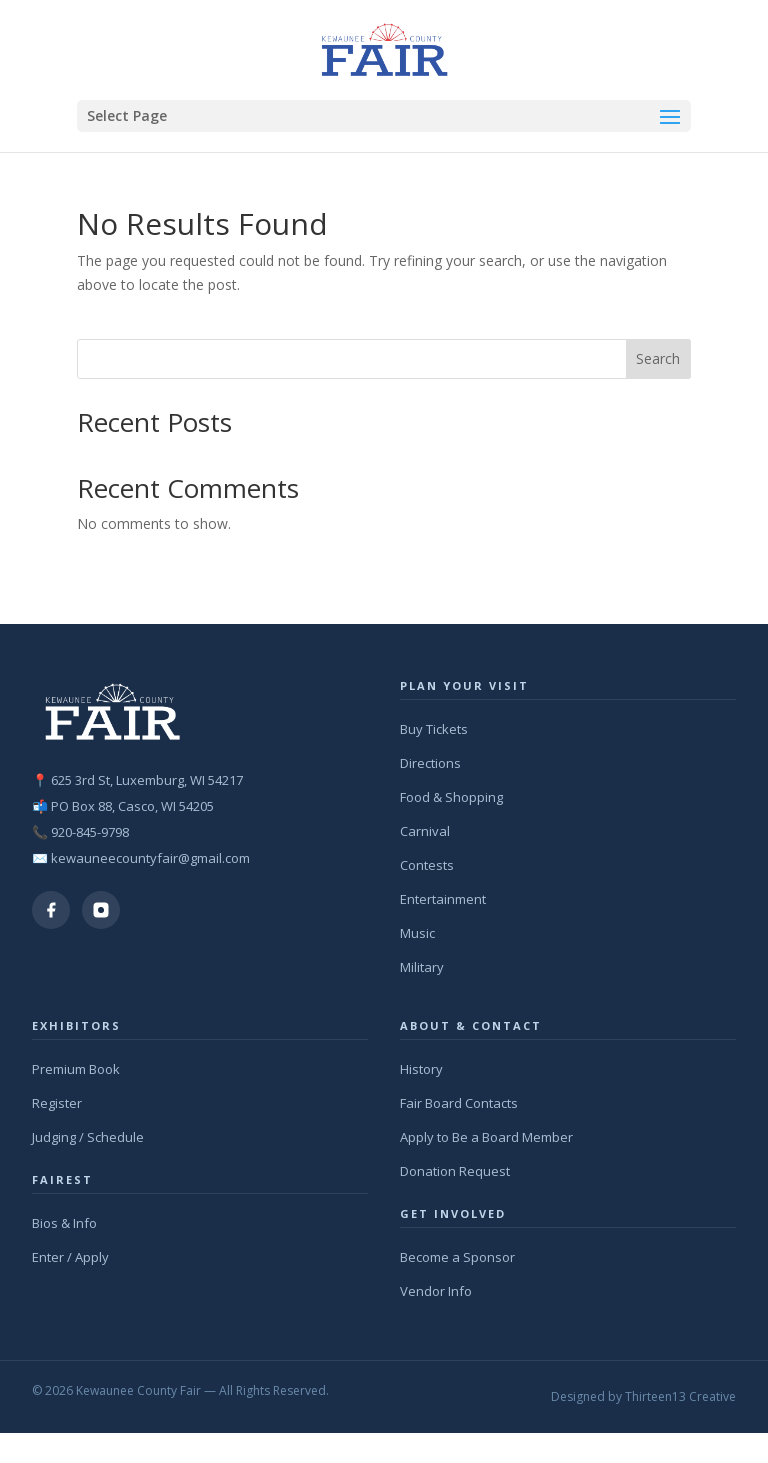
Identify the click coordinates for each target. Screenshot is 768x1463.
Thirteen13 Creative (680, 1396)
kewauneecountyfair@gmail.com (150, 858)
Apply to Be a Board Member (486, 1137)
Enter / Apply (70, 1257)
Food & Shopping (451, 797)
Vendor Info (436, 1291)
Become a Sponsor (457, 1257)
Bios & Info (64, 1223)
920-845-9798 (90, 832)
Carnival (425, 831)
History (421, 1069)
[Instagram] (101, 910)
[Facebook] (51, 910)
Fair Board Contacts (459, 1103)
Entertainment (443, 899)
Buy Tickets (434, 729)
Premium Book (76, 1069)
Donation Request (455, 1171)
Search (658, 358)
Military (422, 967)
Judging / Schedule (88, 1137)
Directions (430, 763)
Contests (427, 865)
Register (57, 1103)
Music (417, 933)
